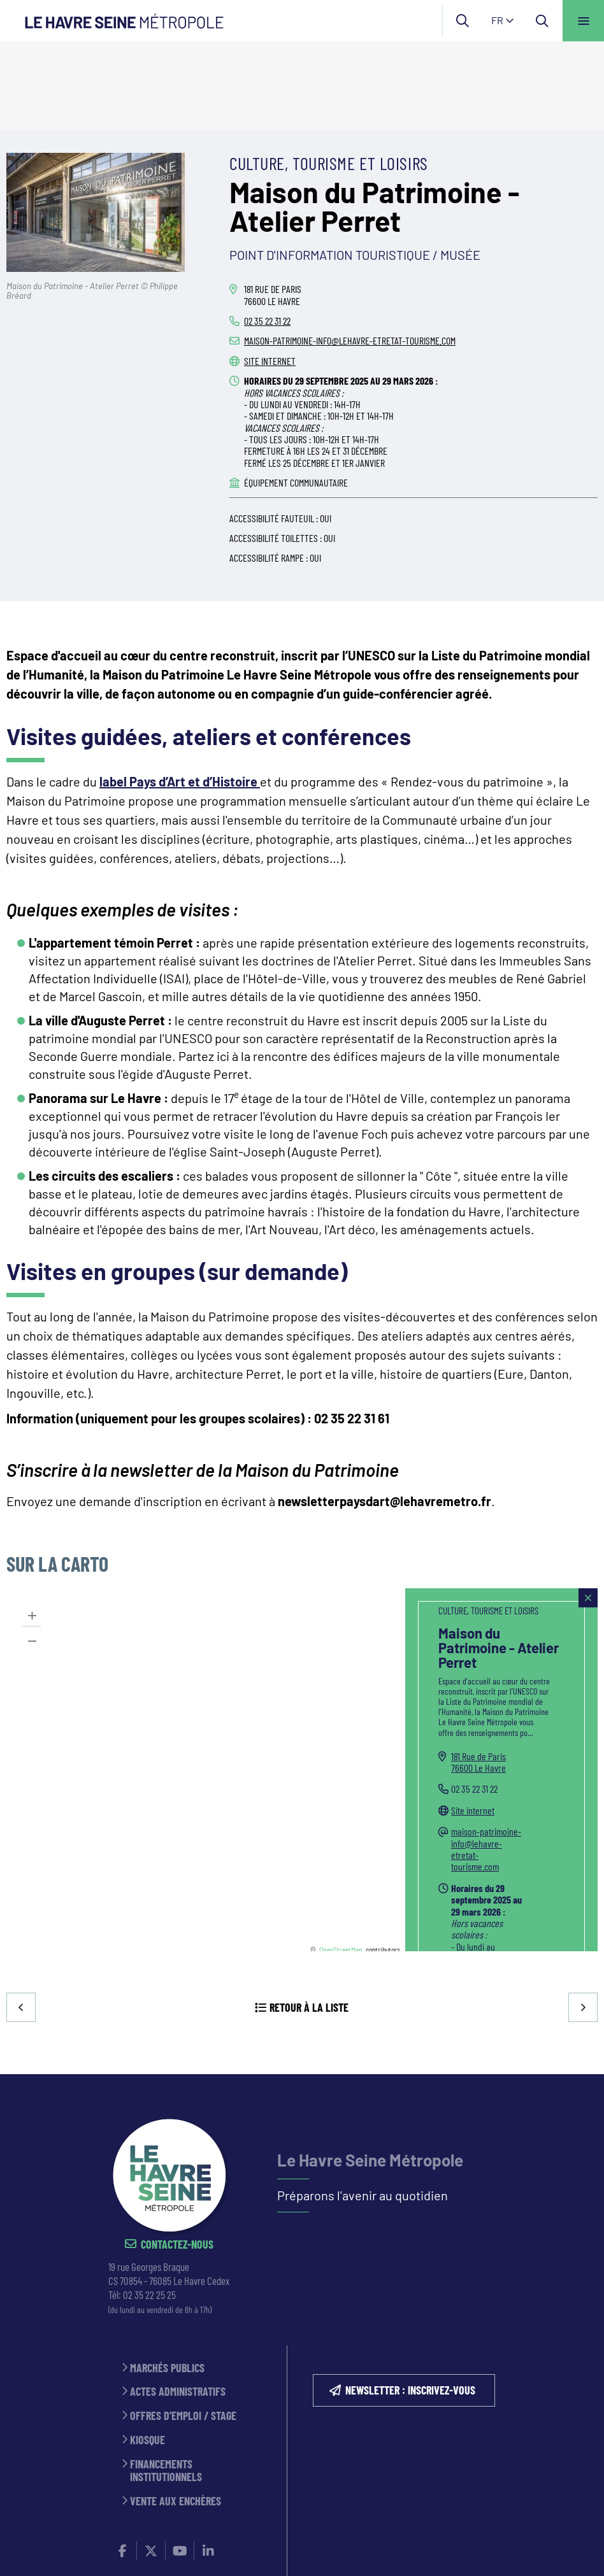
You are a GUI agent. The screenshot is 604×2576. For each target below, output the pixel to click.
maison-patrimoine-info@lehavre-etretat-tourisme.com (350, 251)
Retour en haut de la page (572, 1987)
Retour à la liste (309, 1919)
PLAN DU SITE (469, 2518)
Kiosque (147, 2353)
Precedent (22, 1919)
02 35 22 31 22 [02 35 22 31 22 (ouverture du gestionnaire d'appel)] (267, 231)
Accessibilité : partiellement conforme (179, 2531)
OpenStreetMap (341, 1860)
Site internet (270, 272)
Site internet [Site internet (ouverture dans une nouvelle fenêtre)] (472, 1721)
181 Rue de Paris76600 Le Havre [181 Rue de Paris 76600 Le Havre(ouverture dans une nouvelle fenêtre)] (478, 1672)
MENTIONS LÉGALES (254, 2518)
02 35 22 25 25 (149, 2208)
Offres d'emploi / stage (183, 2330)
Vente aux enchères (175, 2414)
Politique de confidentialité (367, 2518)
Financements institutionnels (166, 2384)
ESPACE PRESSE (172, 2518)
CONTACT (111, 2518)
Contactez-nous (177, 2158)
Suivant (582, 1919)
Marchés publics (167, 2281)
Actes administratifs (178, 2305)
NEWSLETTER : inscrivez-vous (410, 2303)
